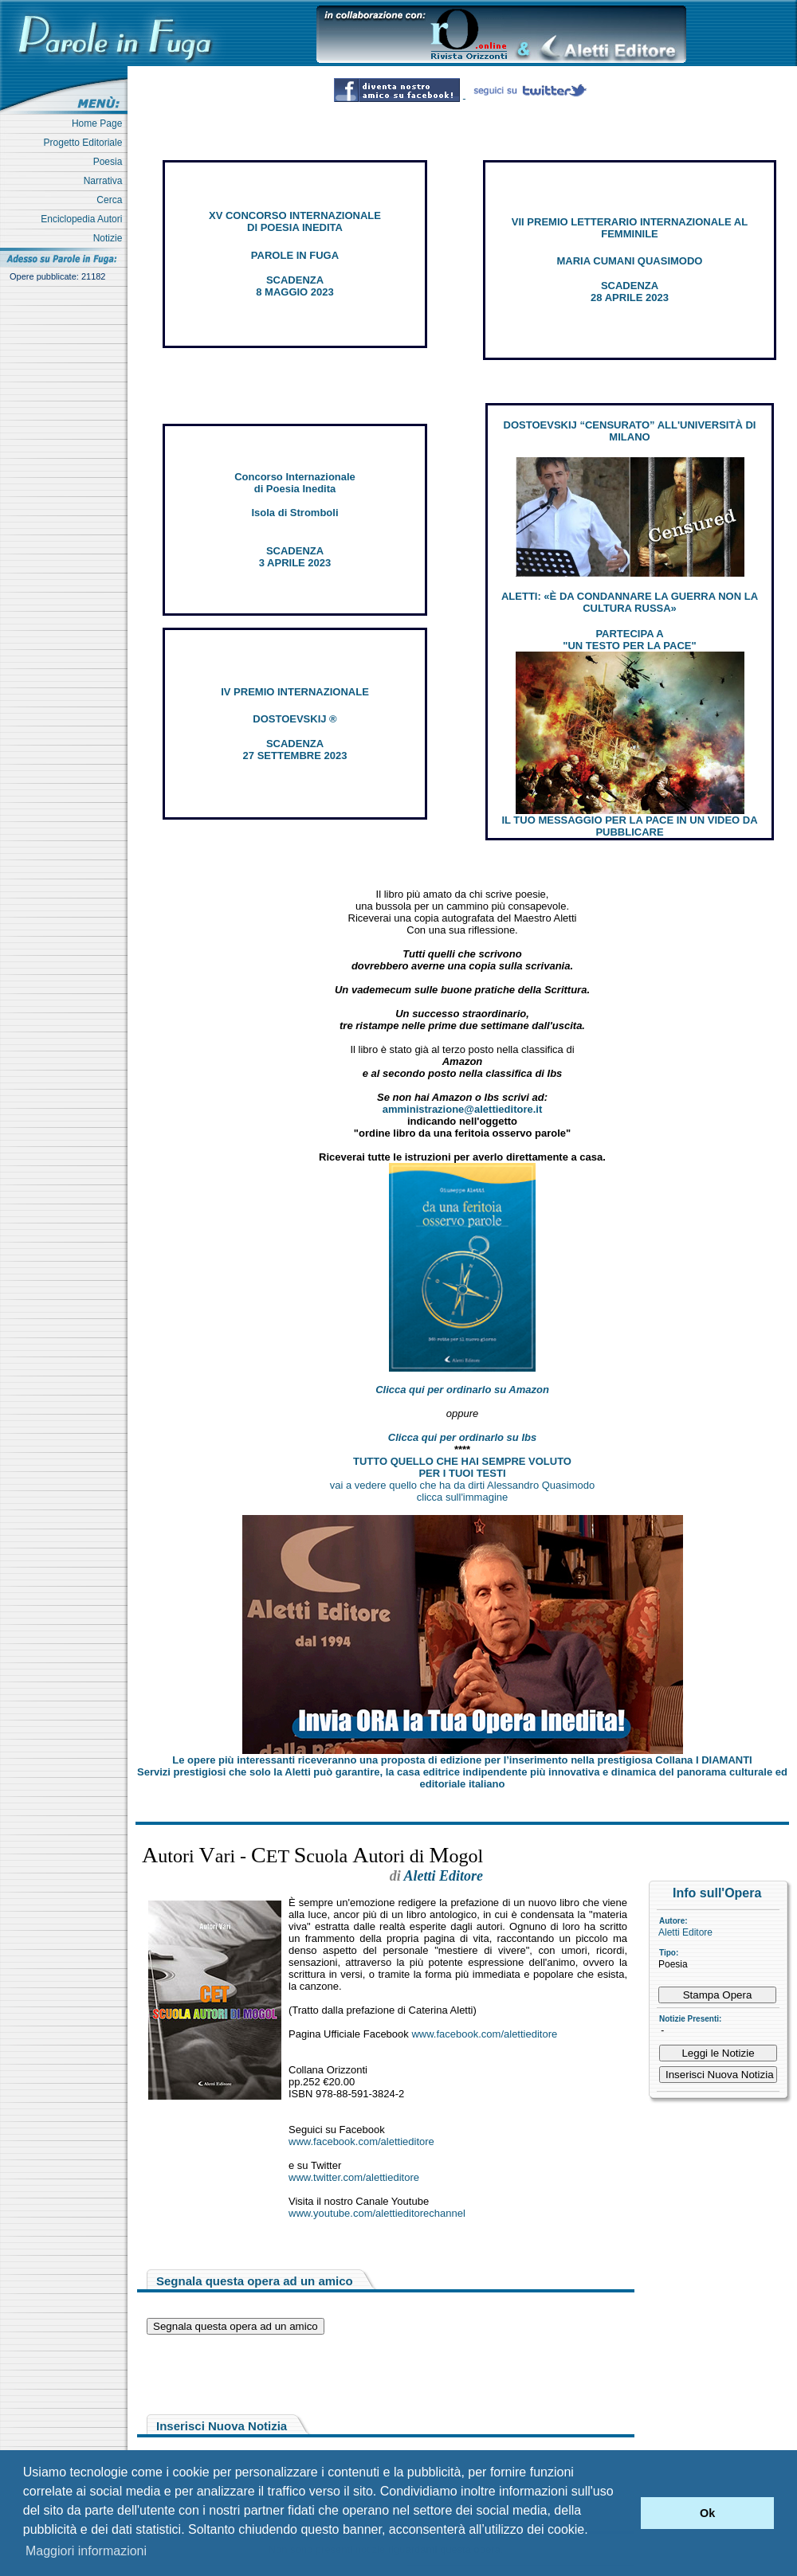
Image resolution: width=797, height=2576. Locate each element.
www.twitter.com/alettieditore (354, 2177)
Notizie (110, 238)
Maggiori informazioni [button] (86, 2551)
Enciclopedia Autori (84, 219)
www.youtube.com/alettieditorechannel (377, 2213)
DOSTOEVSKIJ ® (294, 719)
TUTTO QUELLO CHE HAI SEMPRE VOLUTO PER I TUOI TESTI (462, 1467)
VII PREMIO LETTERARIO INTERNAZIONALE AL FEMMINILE (630, 228)
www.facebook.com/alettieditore (484, 2034)
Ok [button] (707, 2513)
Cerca (112, 200)
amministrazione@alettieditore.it (463, 1109)
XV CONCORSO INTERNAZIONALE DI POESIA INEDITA (295, 221)
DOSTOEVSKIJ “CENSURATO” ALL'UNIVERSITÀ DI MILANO (630, 431)
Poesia (110, 161)
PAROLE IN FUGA (295, 255)
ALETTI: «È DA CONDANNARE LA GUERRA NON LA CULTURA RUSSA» (629, 602)
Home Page (100, 123)
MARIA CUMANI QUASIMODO (630, 261)
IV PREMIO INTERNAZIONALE (295, 692)
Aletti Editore (685, 1932)
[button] (624, 2513)
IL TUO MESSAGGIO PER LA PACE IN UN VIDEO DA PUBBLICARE (629, 826)
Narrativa (106, 180)
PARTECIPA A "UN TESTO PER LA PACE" (629, 640)
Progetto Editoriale (86, 142)
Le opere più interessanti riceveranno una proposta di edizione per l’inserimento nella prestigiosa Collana (462, 1760)
